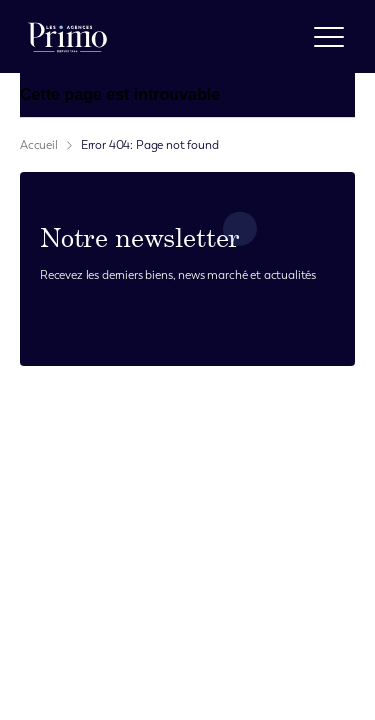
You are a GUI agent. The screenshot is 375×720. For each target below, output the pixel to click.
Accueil (39, 145)
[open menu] (329, 37)
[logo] (67, 36)
